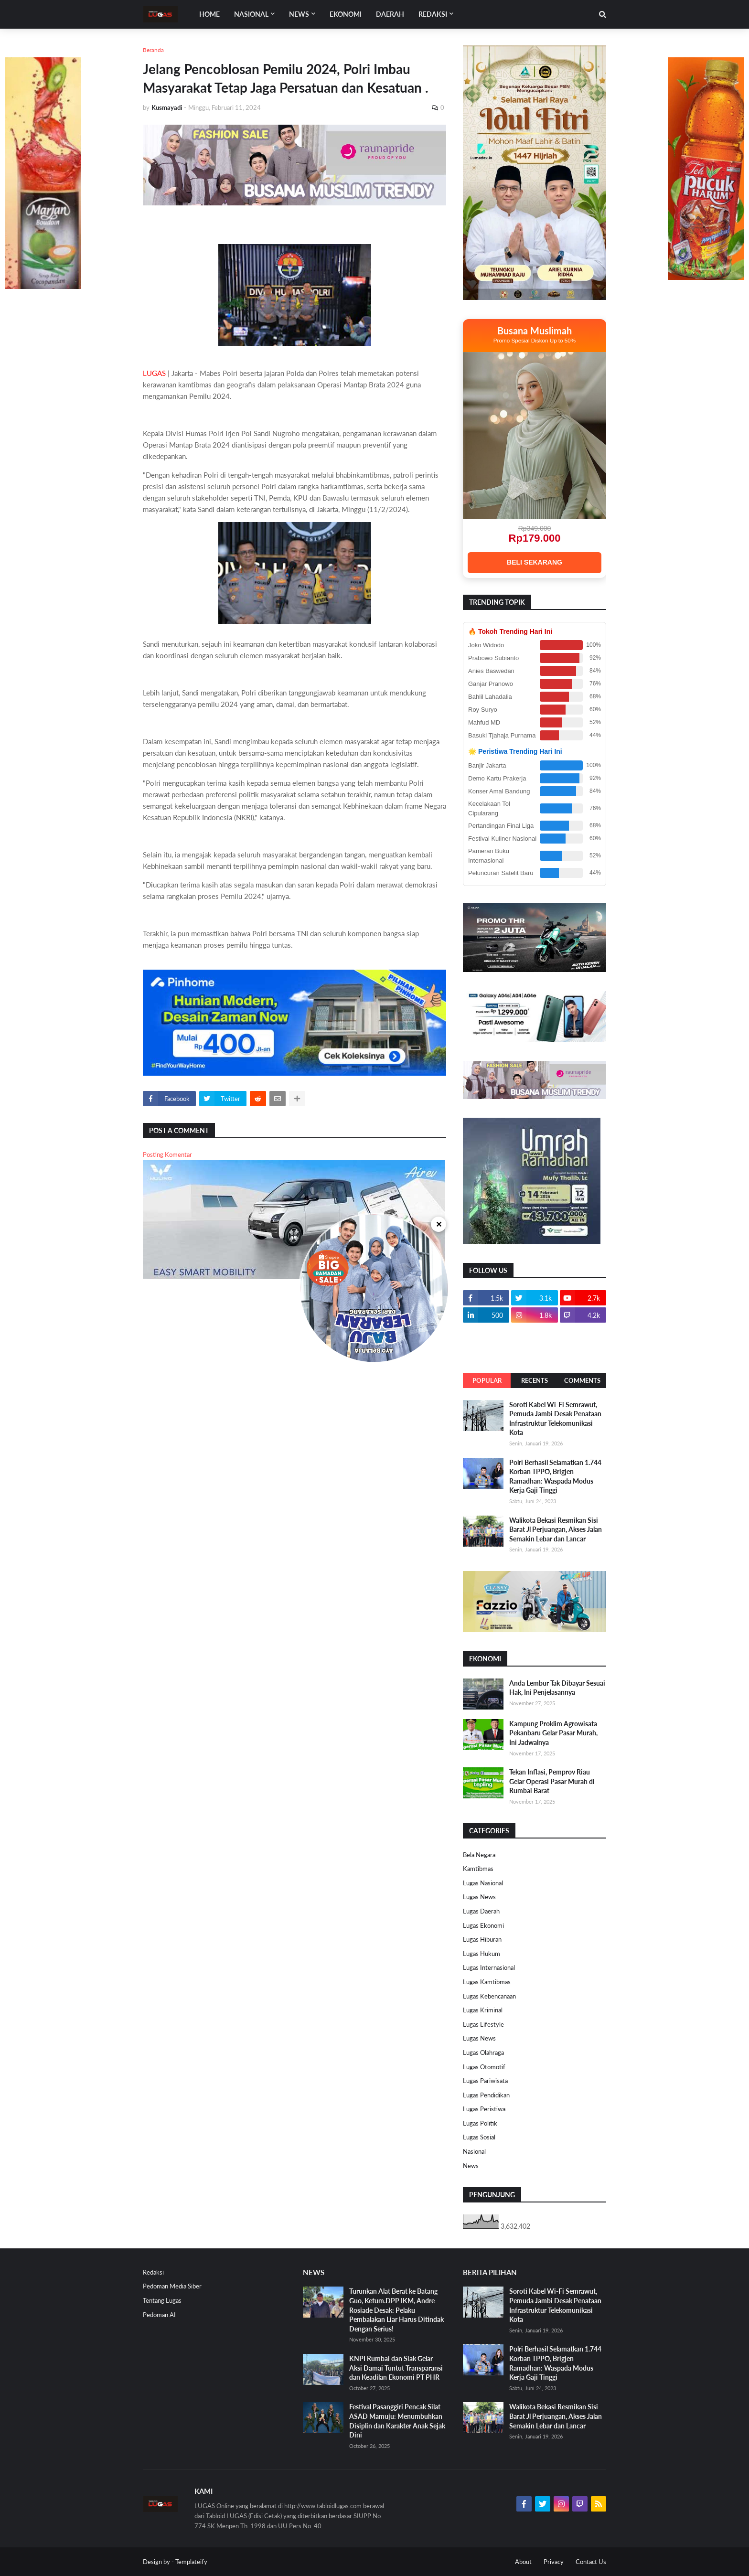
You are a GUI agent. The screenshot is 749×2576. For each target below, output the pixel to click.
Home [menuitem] (209, 14)
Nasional (474, 2151)
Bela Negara (479, 1855)
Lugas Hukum (481, 1953)
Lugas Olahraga (483, 2052)
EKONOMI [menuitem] (346, 14)
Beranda (153, 49)
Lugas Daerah (481, 1911)
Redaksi (153, 2272)
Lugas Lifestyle (483, 2024)
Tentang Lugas (162, 2300)
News (471, 2166)
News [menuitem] (299, 14)
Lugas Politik (480, 2123)
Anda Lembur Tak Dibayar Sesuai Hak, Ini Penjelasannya (557, 1688)
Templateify (191, 2561)
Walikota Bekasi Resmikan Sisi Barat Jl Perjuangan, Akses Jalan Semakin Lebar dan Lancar (555, 1529)
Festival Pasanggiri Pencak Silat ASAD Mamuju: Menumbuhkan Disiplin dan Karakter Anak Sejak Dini (397, 2421)
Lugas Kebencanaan (489, 1996)
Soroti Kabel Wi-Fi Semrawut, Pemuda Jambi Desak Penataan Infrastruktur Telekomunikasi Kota (555, 1418)
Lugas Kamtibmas (487, 1982)
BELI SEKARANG (534, 562)
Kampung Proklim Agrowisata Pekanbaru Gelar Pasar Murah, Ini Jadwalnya (553, 1733)
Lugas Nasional (483, 1883)
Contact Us (591, 2561)
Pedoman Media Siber (172, 2286)
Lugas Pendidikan (486, 2095)
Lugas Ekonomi (483, 1925)
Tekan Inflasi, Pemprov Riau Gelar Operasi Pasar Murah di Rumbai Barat (552, 1781)
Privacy (554, 2561)
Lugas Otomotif (484, 2067)
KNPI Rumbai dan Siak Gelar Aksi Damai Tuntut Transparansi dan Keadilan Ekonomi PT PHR (396, 2367)
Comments (582, 1380)
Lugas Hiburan (482, 1939)
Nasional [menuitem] (251, 14)
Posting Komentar (167, 1154)
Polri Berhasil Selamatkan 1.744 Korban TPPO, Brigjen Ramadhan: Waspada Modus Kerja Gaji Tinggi (555, 1476)
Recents (534, 1380)
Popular (487, 1380)
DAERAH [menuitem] (390, 14)
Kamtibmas (478, 1868)
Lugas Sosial (479, 2137)
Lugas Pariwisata (485, 2080)
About (523, 2561)
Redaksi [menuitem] (432, 14)
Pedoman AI (159, 2315)
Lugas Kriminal (483, 2010)
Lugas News (479, 1897)
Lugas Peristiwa (484, 2109)
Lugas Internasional (489, 1967)
